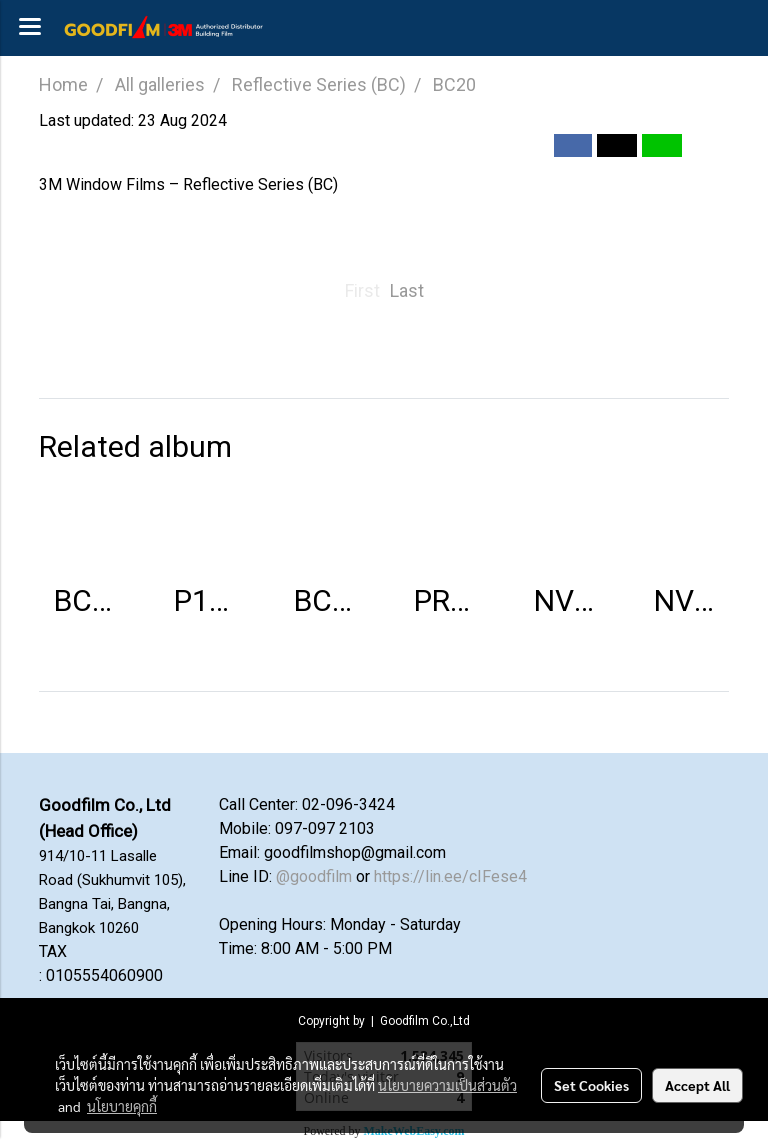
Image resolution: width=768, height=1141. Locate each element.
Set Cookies (591, 1085)
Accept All (697, 1085)
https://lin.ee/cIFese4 (450, 876)
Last (407, 290)
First (362, 290)
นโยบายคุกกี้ (122, 1106)
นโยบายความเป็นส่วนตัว (447, 1085)
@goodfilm (314, 876)
